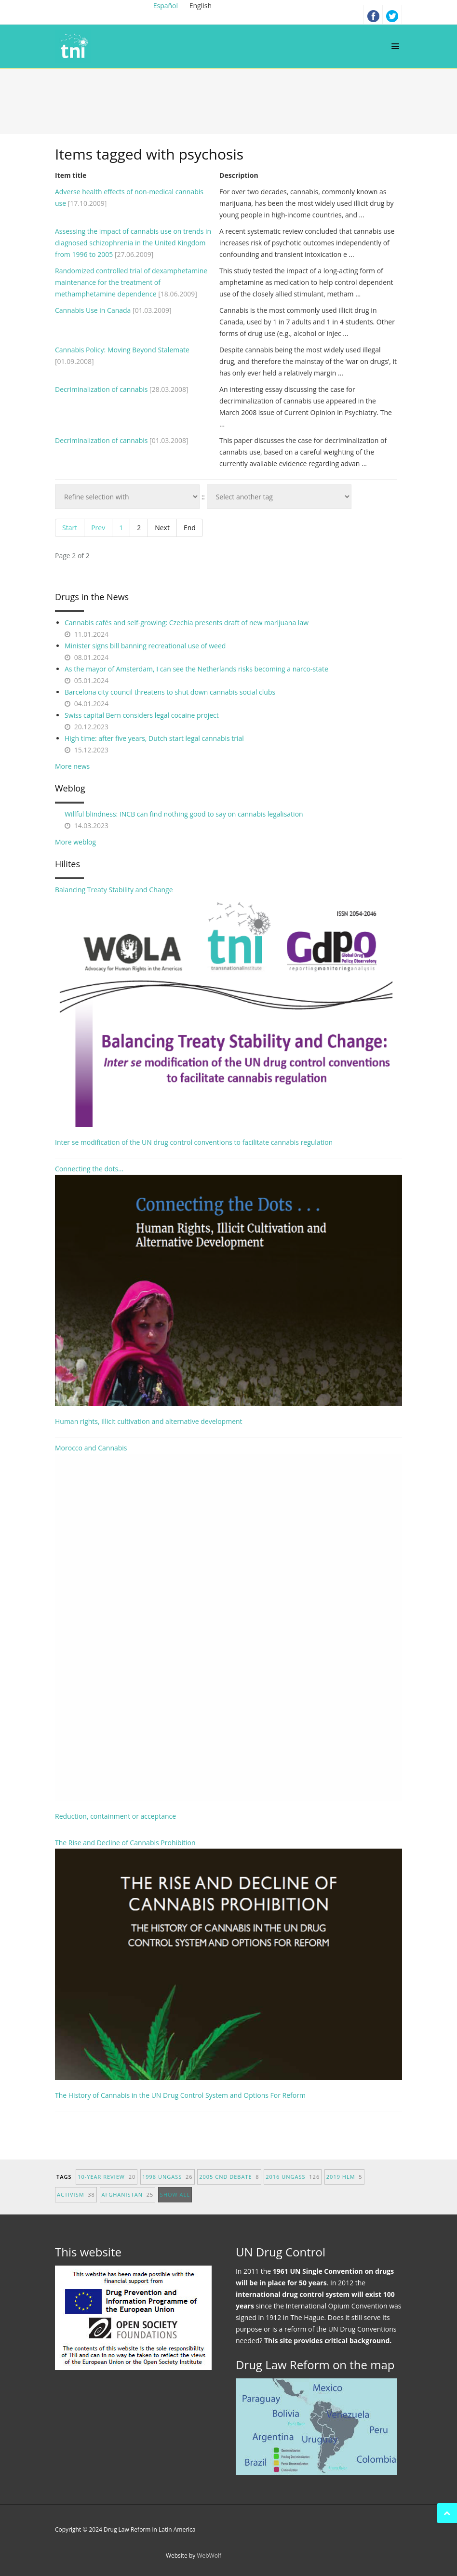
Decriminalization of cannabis (101, 389)
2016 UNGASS (293, 2176)
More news (72, 766)
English (200, 5)
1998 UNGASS (167, 2176)
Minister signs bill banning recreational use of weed (145, 645)
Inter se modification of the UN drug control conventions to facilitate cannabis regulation (194, 1142)
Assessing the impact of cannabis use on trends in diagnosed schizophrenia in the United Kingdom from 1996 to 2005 (133, 243)
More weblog (75, 841)
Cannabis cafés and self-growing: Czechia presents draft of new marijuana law (187, 622)
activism (76, 2194)
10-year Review (106, 2176)
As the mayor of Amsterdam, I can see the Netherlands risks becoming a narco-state (196, 668)
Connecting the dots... (228, 1285)
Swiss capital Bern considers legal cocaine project (142, 715)
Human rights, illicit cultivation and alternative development (148, 1421)
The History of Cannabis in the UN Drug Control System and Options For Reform (180, 2095)
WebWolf (209, 2555)
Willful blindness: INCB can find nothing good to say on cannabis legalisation (184, 813)
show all (175, 2194)
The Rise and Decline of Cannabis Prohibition (228, 1959)
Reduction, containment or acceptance (115, 1816)
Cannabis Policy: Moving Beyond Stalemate (122, 349)
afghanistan (128, 2194)
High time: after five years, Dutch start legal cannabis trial (154, 738)
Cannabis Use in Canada (93, 310)
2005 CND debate (229, 2176)
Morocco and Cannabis (228, 1622)
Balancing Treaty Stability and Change (228, 1006)
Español (166, 5)
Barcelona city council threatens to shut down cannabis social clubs (170, 692)
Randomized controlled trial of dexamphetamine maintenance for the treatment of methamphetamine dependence (131, 282)
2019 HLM (344, 2176)
